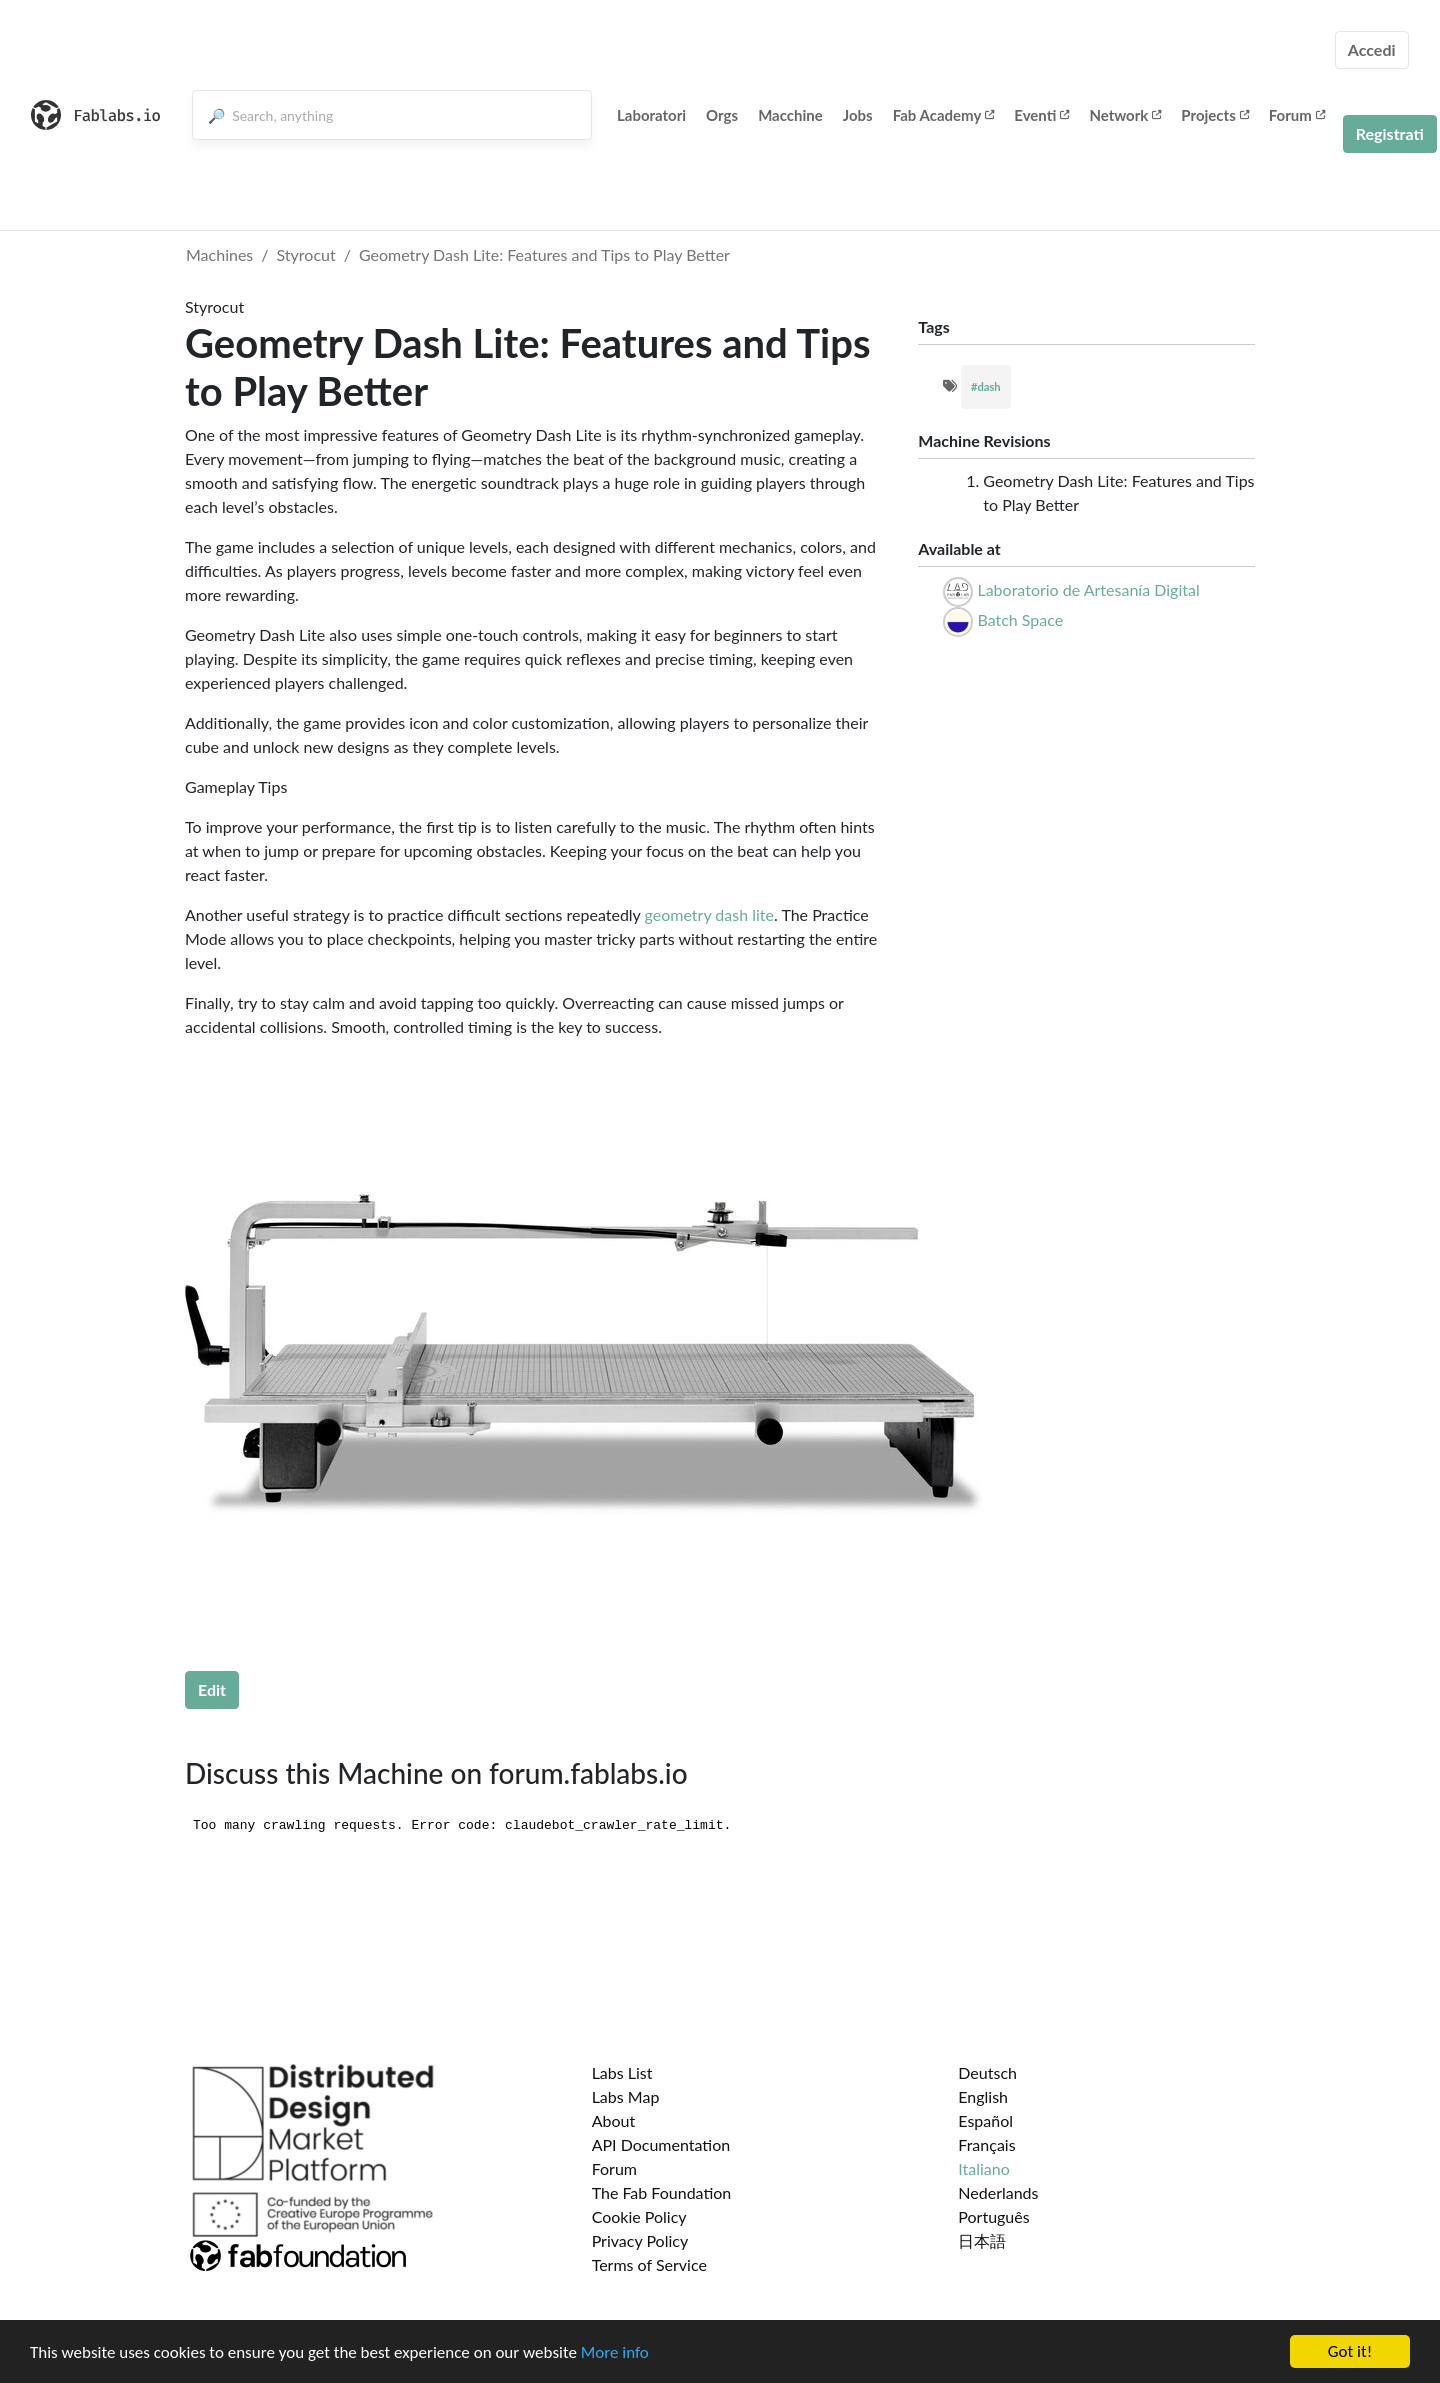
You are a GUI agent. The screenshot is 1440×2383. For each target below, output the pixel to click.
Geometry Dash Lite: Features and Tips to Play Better (544, 254)
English (983, 2096)
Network (1125, 115)
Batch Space (1020, 619)
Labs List (622, 2072)
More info (615, 2352)
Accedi (1372, 49)
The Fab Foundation (662, 2192)
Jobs (858, 115)
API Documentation (661, 2144)
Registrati (1390, 133)
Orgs (722, 115)
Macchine (790, 115)
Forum (1297, 115)
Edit (212, 1689)
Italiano (984, 2168)
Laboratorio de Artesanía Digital (1088, 589)
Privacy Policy (640, 2240)
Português (993, 2216)
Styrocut (306, 254)
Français (986, 2144)
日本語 (982, 2240)
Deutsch (987, 2072)
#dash (986, 386)
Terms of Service (649, 2264)
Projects (1214, 115)
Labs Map (626, 2096)
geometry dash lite (709, 914)
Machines (219, 254)
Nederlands (998, 2192)
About (614, 2120)
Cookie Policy (639, 2216)
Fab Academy (944, 115)
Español (985, 2120)
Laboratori (651, 115)
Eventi (1041, 115)
